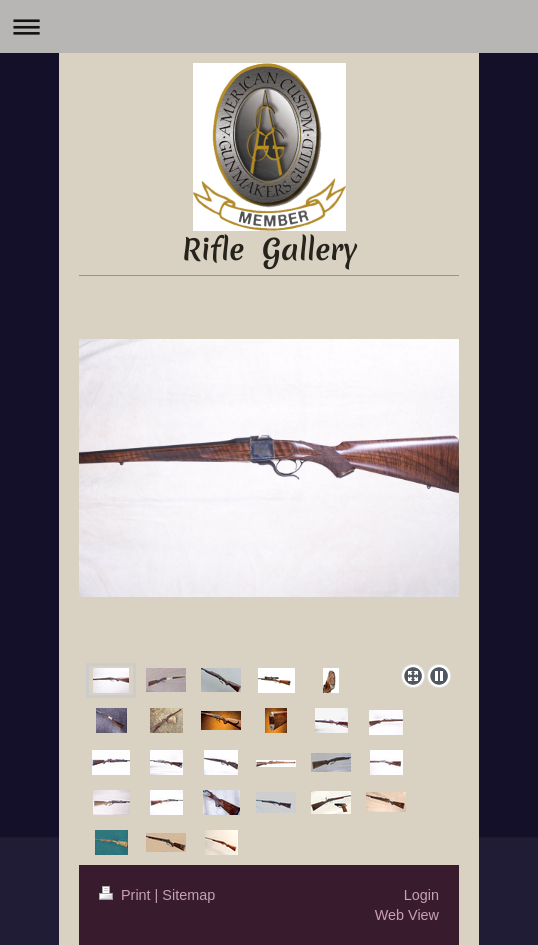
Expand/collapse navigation (269, 26)
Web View (407, 915)
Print (127, 895)
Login (421, 895)
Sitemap (188, 895)
